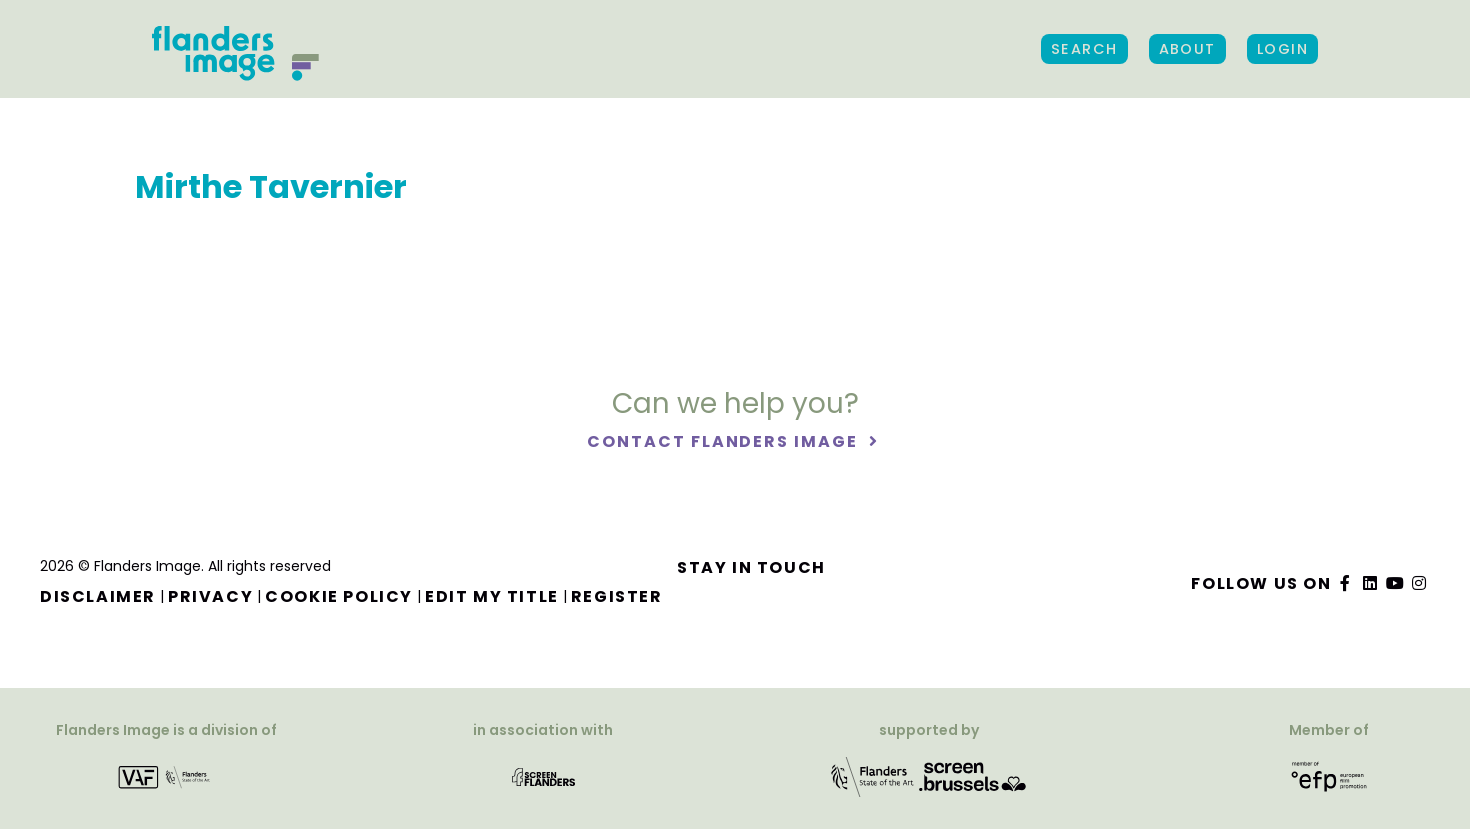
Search (1084, 49)
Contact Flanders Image (724, 441)
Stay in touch (751, 567)
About (1187, 49)
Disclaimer (98, 596)
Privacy (210, 596)
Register (617, 596)
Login (1282, 49)
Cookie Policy (339, 596)
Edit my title (492, 596)
